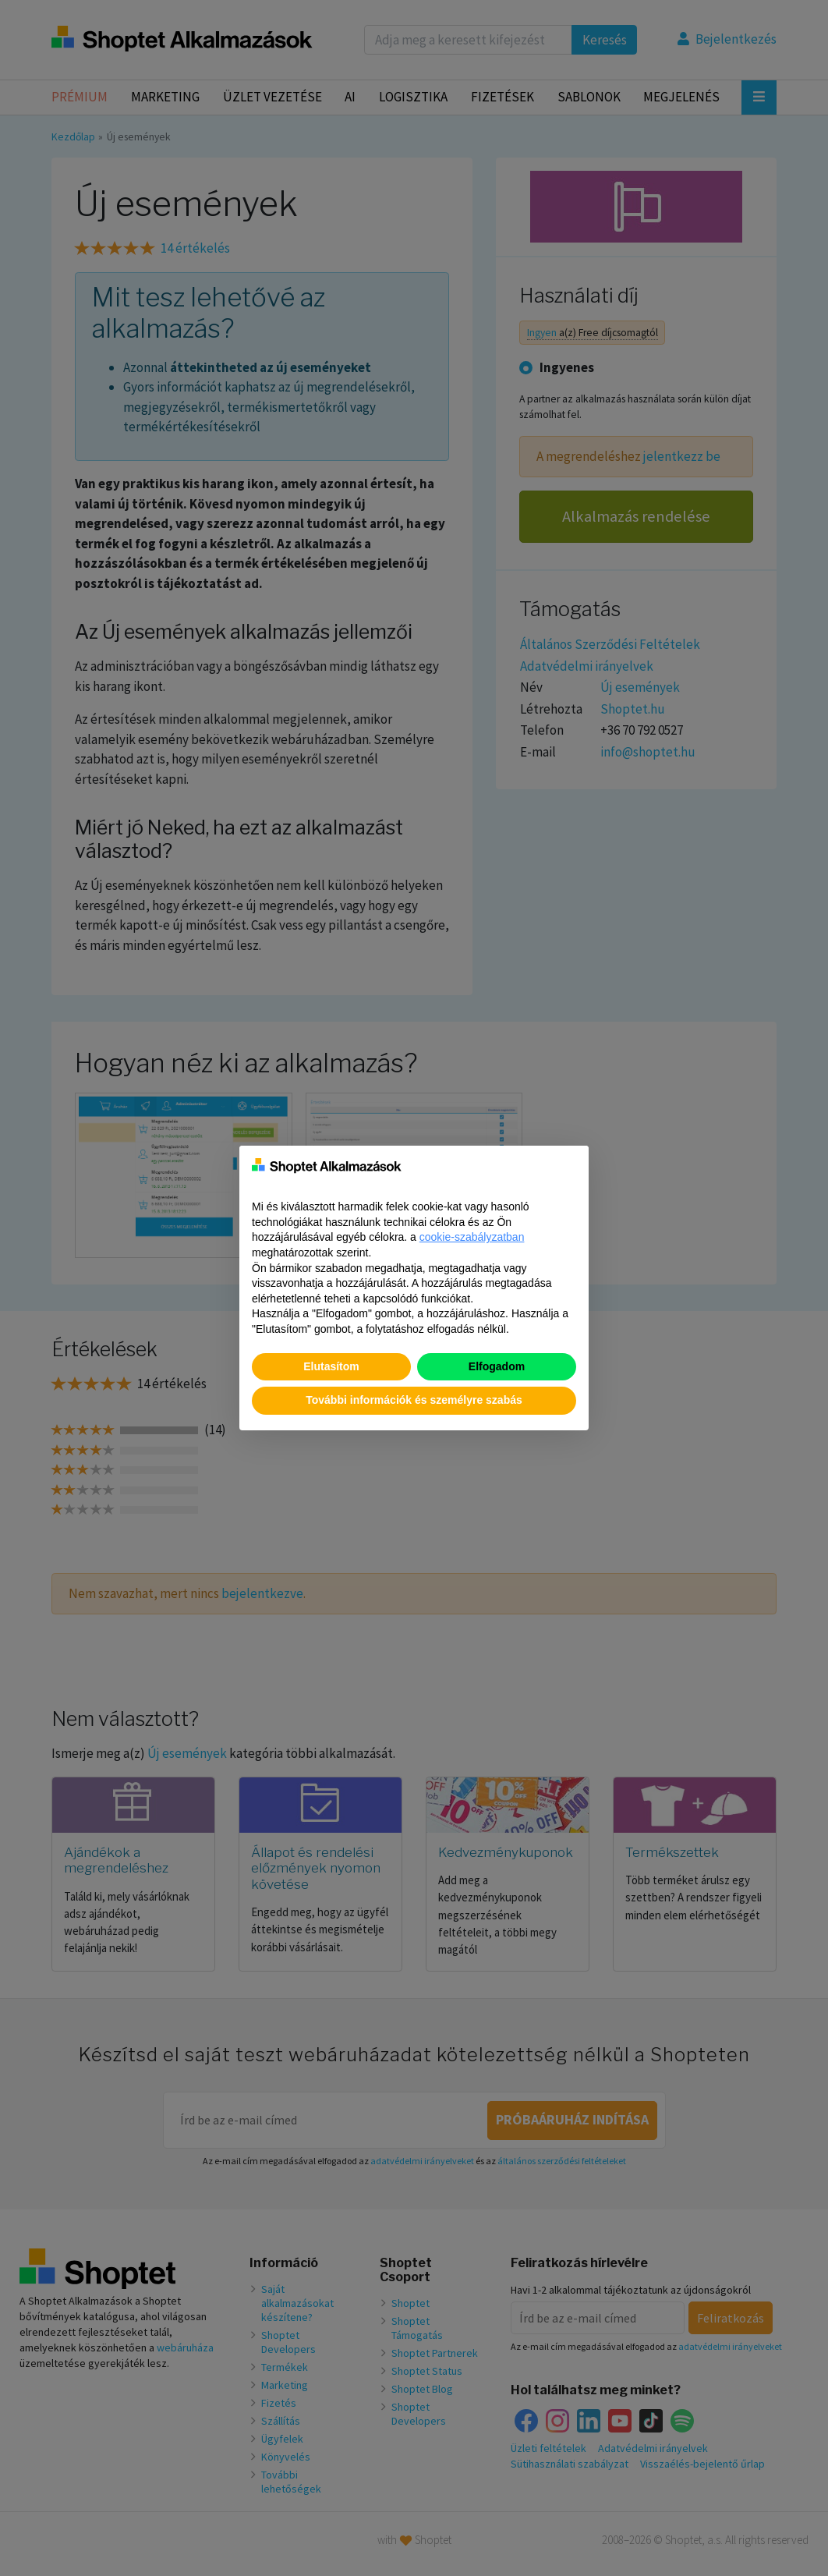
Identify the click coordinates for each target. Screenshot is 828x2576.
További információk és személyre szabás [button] (414, 1400)
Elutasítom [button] (331, 1366)
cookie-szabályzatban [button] (472, 1237)
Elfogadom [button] (497, 1366)
